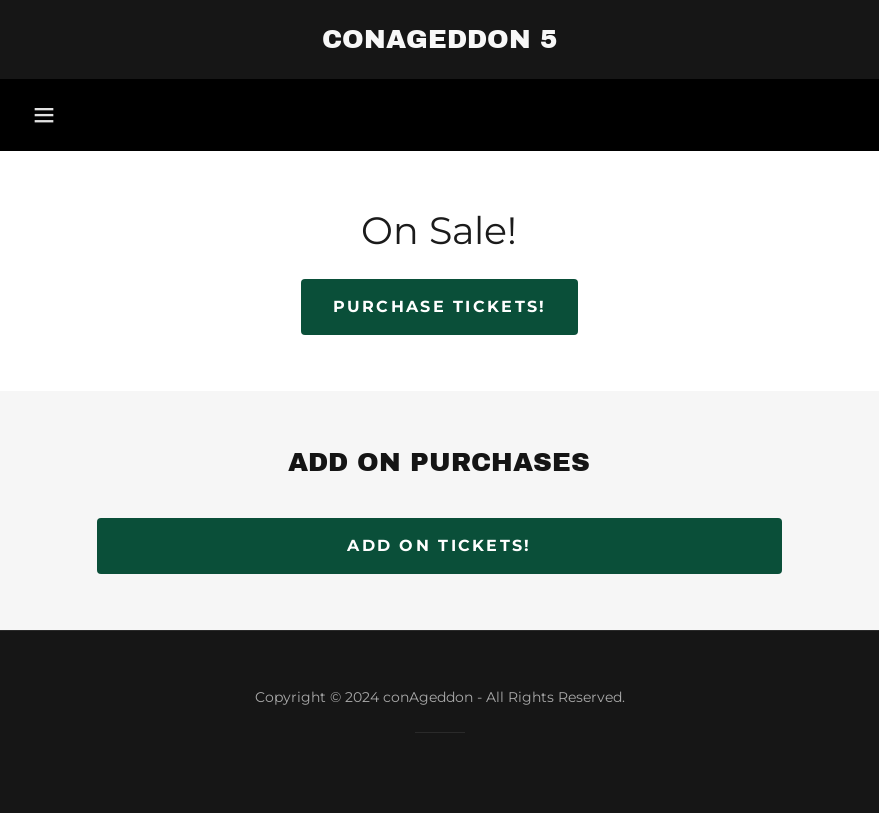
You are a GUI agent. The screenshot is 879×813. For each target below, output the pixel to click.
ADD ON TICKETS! (439, 545)
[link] (439, 42)
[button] (44, 115)
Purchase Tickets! (440, 306)
